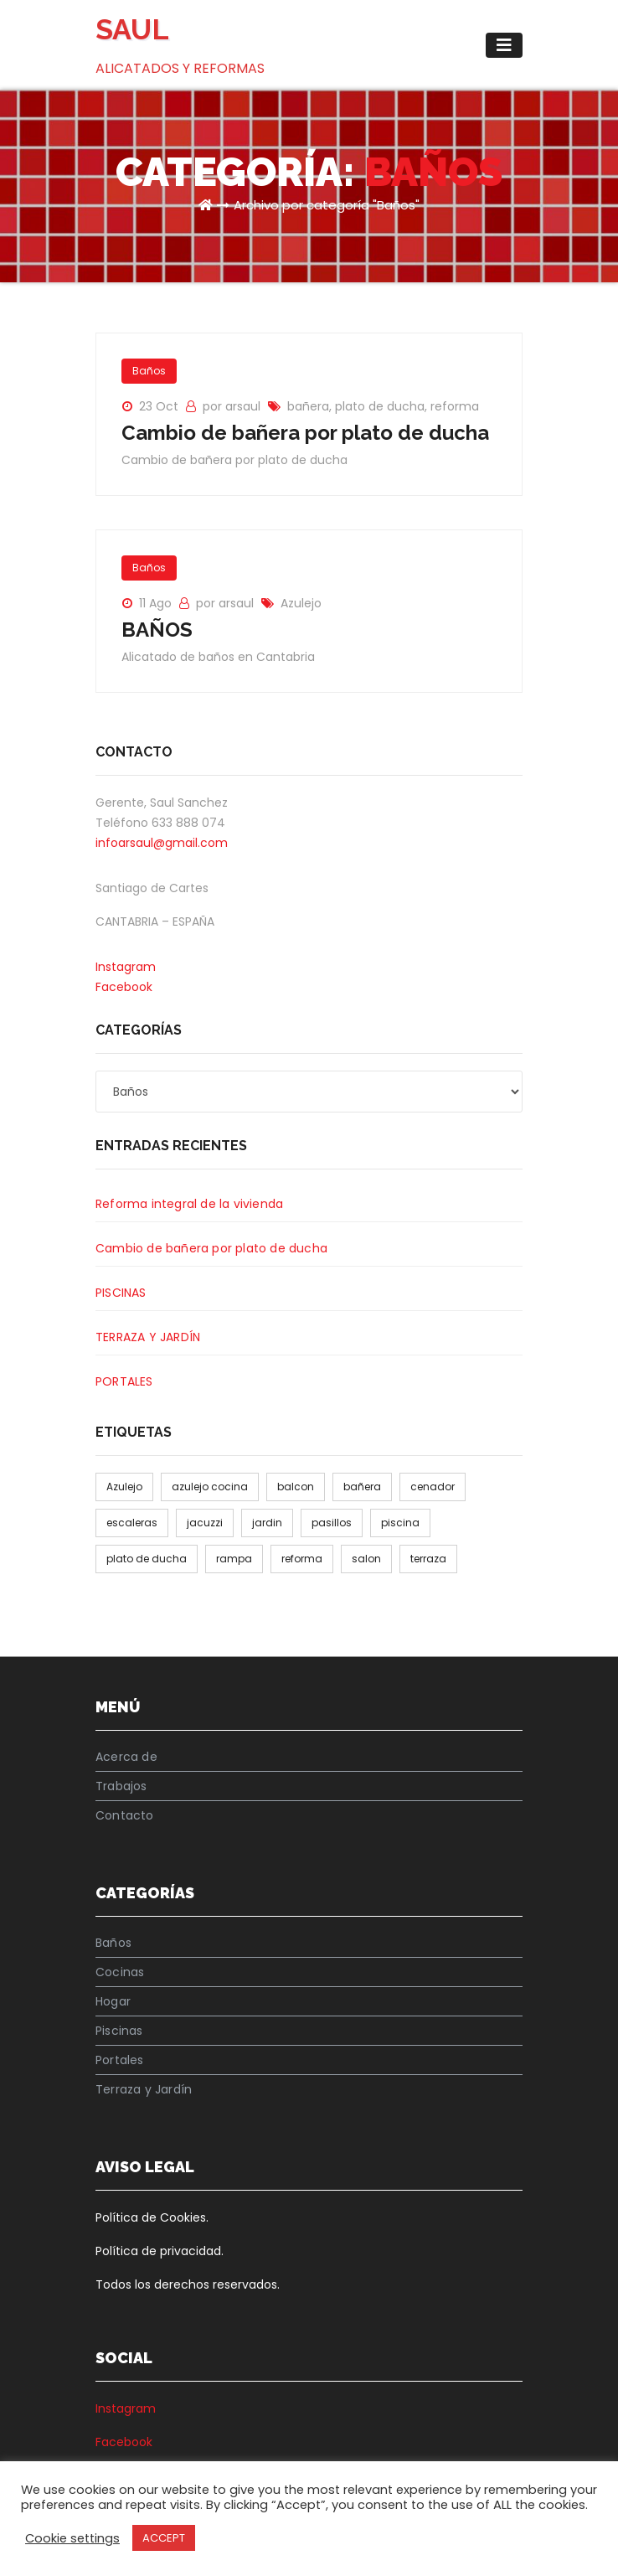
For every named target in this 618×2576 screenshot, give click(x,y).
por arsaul (233, 406)
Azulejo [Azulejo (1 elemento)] (124, 1486)
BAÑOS (157, 629)
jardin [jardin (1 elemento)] (267, 1522)
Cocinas (119, 1972)
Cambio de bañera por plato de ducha (305, 433)
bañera (308, 406)
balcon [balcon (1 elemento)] (295, 1486)
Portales (119, 2060)
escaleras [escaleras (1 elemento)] (131, 1522)
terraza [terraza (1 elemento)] (428, 1558)
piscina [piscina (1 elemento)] (400, 1522)
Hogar (113, 2001)
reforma (454, 406)
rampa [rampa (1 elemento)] (234, 1558)
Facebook (123, 986)
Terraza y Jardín (143, 2089)
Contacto (124, 1815)
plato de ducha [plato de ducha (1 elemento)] (146, 1558)
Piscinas (119, 2030)
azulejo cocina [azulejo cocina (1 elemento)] (210, 1486)
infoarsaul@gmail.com (161, 842)
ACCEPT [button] (163, 2538)
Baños (149, 371)
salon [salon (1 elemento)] (366, 1558)
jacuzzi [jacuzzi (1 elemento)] (205, 1522)
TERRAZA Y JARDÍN (147, 1337)
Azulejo (301, 603)
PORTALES (124, 1381)
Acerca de (126, 1756)
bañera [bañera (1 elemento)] (362, 1486)
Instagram (125, 966)
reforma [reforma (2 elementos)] (301, 1558)
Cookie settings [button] (72, 2538)
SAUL (132, 29)
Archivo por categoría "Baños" (327, 205)
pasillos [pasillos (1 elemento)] (332, 1522)
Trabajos (121, 1786)
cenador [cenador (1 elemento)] (432, 1486)
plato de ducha (380, 406)
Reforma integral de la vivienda (189, 1203)
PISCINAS (121, 1292)
